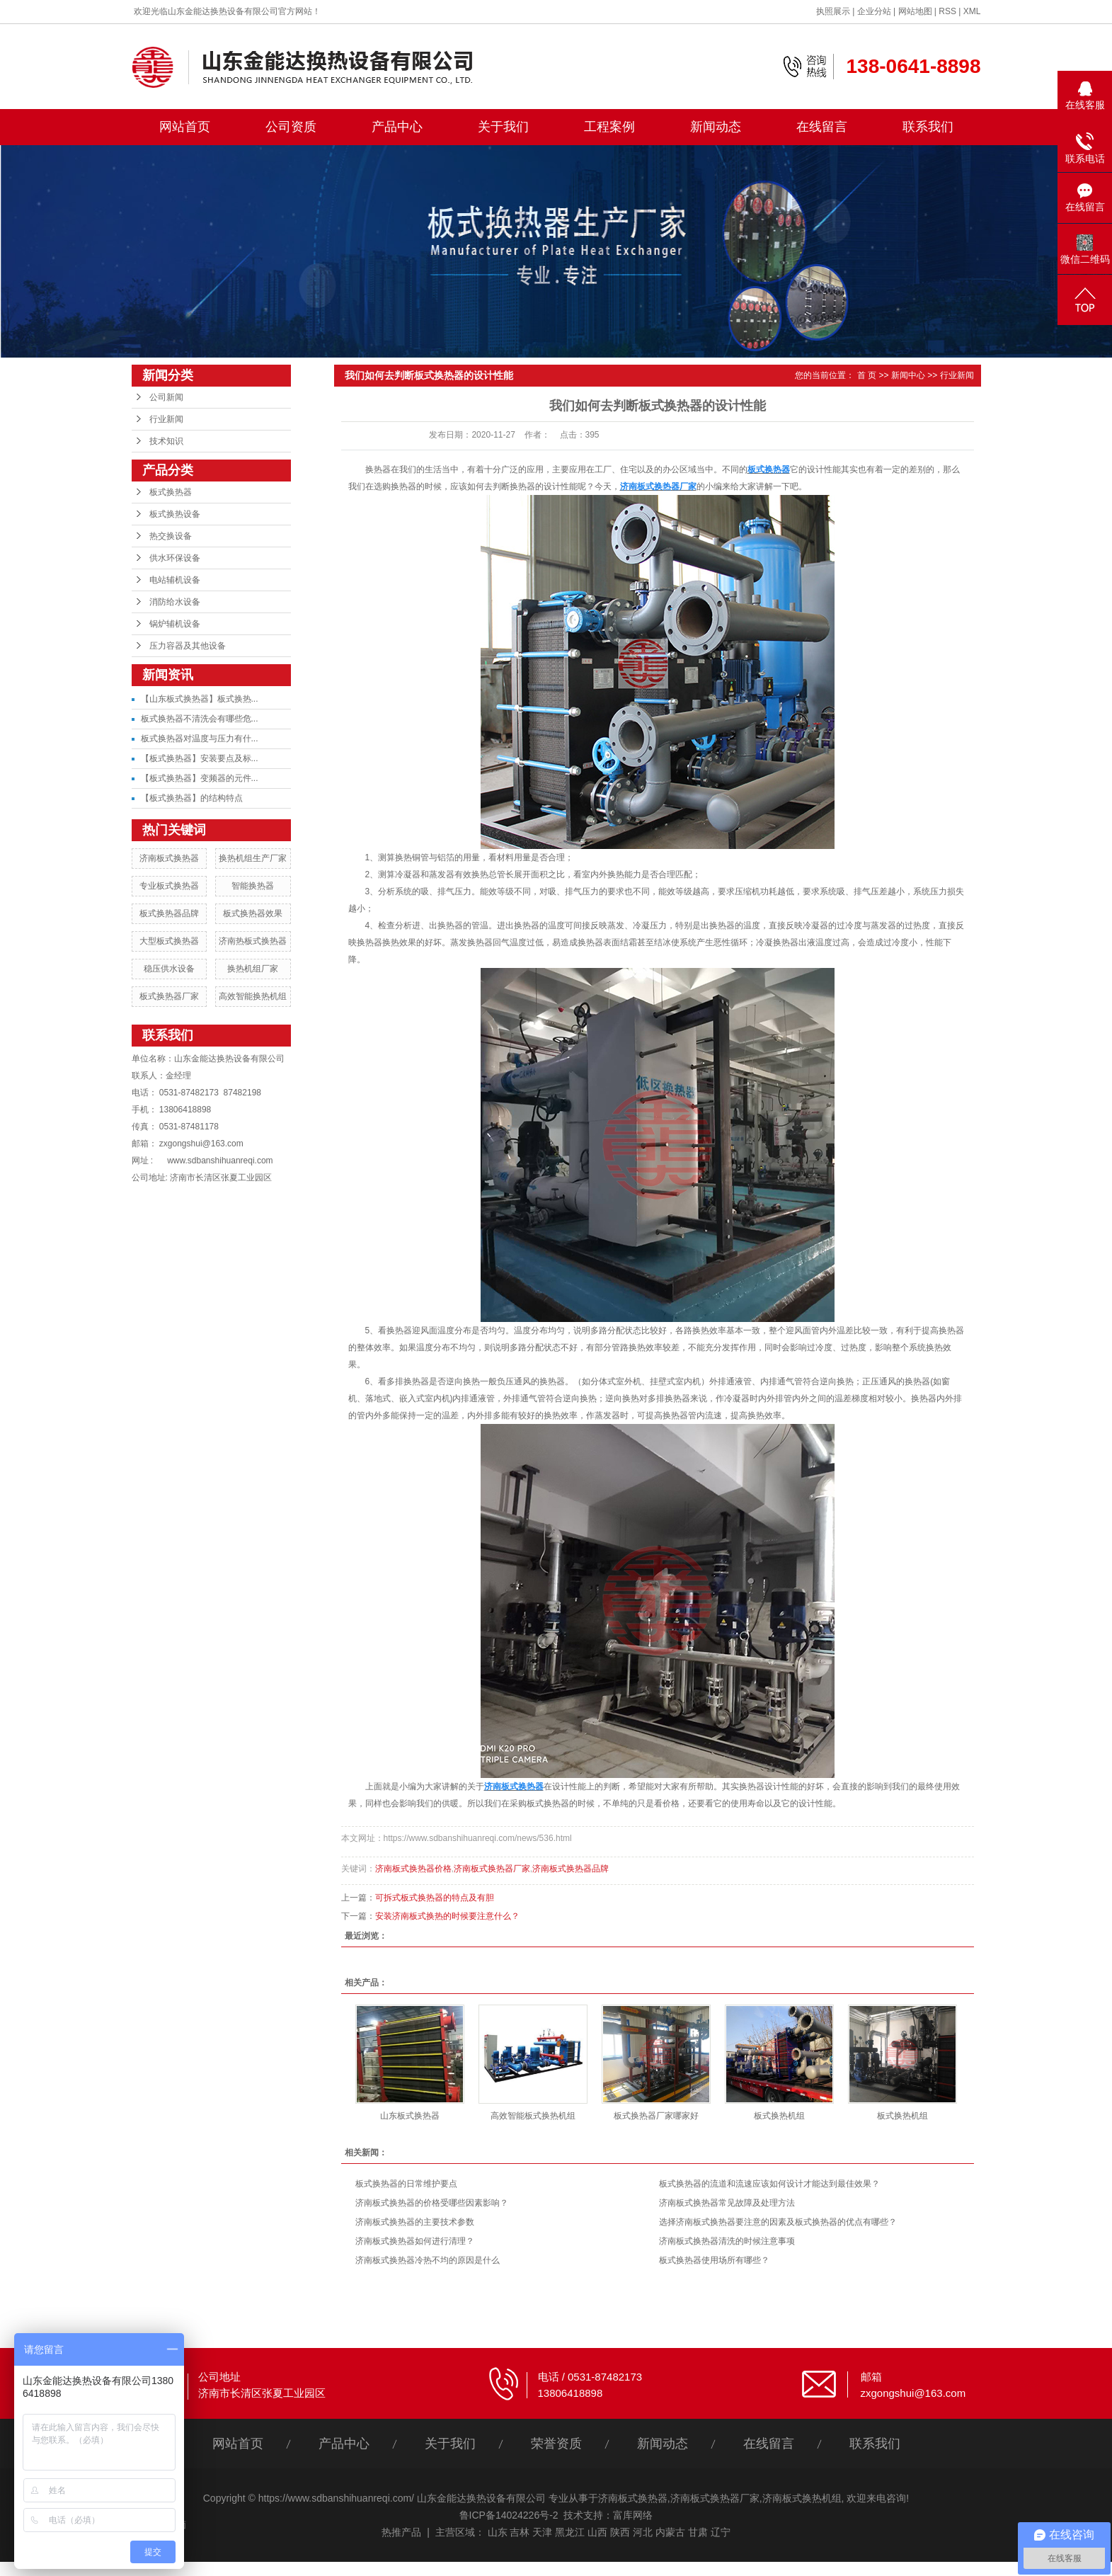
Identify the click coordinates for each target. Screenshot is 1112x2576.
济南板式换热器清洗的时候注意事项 (727, 2241)
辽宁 (720, 2532)
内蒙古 (670, 2532)
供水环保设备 (174, 558)
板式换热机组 (779, 2116)
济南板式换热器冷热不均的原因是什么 (427, 2260)
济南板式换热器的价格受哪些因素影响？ (431, 2203)
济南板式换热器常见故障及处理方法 (727, 2203)
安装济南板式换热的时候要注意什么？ (447, 1916)
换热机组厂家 (252, 969)
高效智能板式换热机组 (533, 2116)
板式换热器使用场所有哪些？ (714, 2260)
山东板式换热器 (410, 2116)
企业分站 (874, 11)
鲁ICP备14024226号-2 (508, 2515)
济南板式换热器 (169, 858)
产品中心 (397, 127)
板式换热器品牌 (169, 913)
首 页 (866, 375)
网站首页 (184, 127)
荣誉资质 (556, 2444)
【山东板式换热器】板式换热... (199, 699)
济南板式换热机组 (802, 2498)
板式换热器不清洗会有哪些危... (199, 719)
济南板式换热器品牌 (570, 1869)
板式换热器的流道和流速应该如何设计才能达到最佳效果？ (769, 2184)
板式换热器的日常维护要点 (406, 2184)
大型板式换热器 (169, 941)
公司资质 (290, 127)
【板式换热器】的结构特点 (192, 798)
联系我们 (927, 127)
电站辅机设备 (174, 580)
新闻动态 (715, 127)
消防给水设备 (174, 602)
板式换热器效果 (252, 913)
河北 (643, 2532)
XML (972, 11)
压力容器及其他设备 (187, 646)
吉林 (519, 2532)
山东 (498, 2532)
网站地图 (915, 11)
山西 (597, 2532)
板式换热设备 (174, 514)
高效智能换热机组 (253, 996)
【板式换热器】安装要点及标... (199, 758)
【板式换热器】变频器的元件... (199, 778)
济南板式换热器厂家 (492, 1869)
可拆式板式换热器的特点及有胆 (434, 1898)
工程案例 (609, 127)
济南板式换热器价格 (413, 1869)
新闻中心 (908, 375)
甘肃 (698, 2532)
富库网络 (633, 2515)
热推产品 (401, 2532)
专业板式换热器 (169, 886)
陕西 (620, 2532)
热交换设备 (170, 536)
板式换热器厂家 (169, 996)
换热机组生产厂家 (253, 858)
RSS (947, 11)
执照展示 (833, 11)
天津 (542, 2532)
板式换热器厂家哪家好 (656, 2116)
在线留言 (821, 127)
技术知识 (166, 441)
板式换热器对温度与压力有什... (199, 738)
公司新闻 (166, 397)
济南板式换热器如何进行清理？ (414, 2241)
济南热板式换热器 (253, 941)
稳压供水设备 (169, 969)
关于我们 (503, 127)
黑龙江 (570, 2532)
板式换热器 (170, 492)
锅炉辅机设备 (174, 624)
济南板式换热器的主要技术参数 (414, 2222)
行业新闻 (166, 419)
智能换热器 (252, 886)
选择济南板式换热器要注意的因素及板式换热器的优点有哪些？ (778, 2222)
